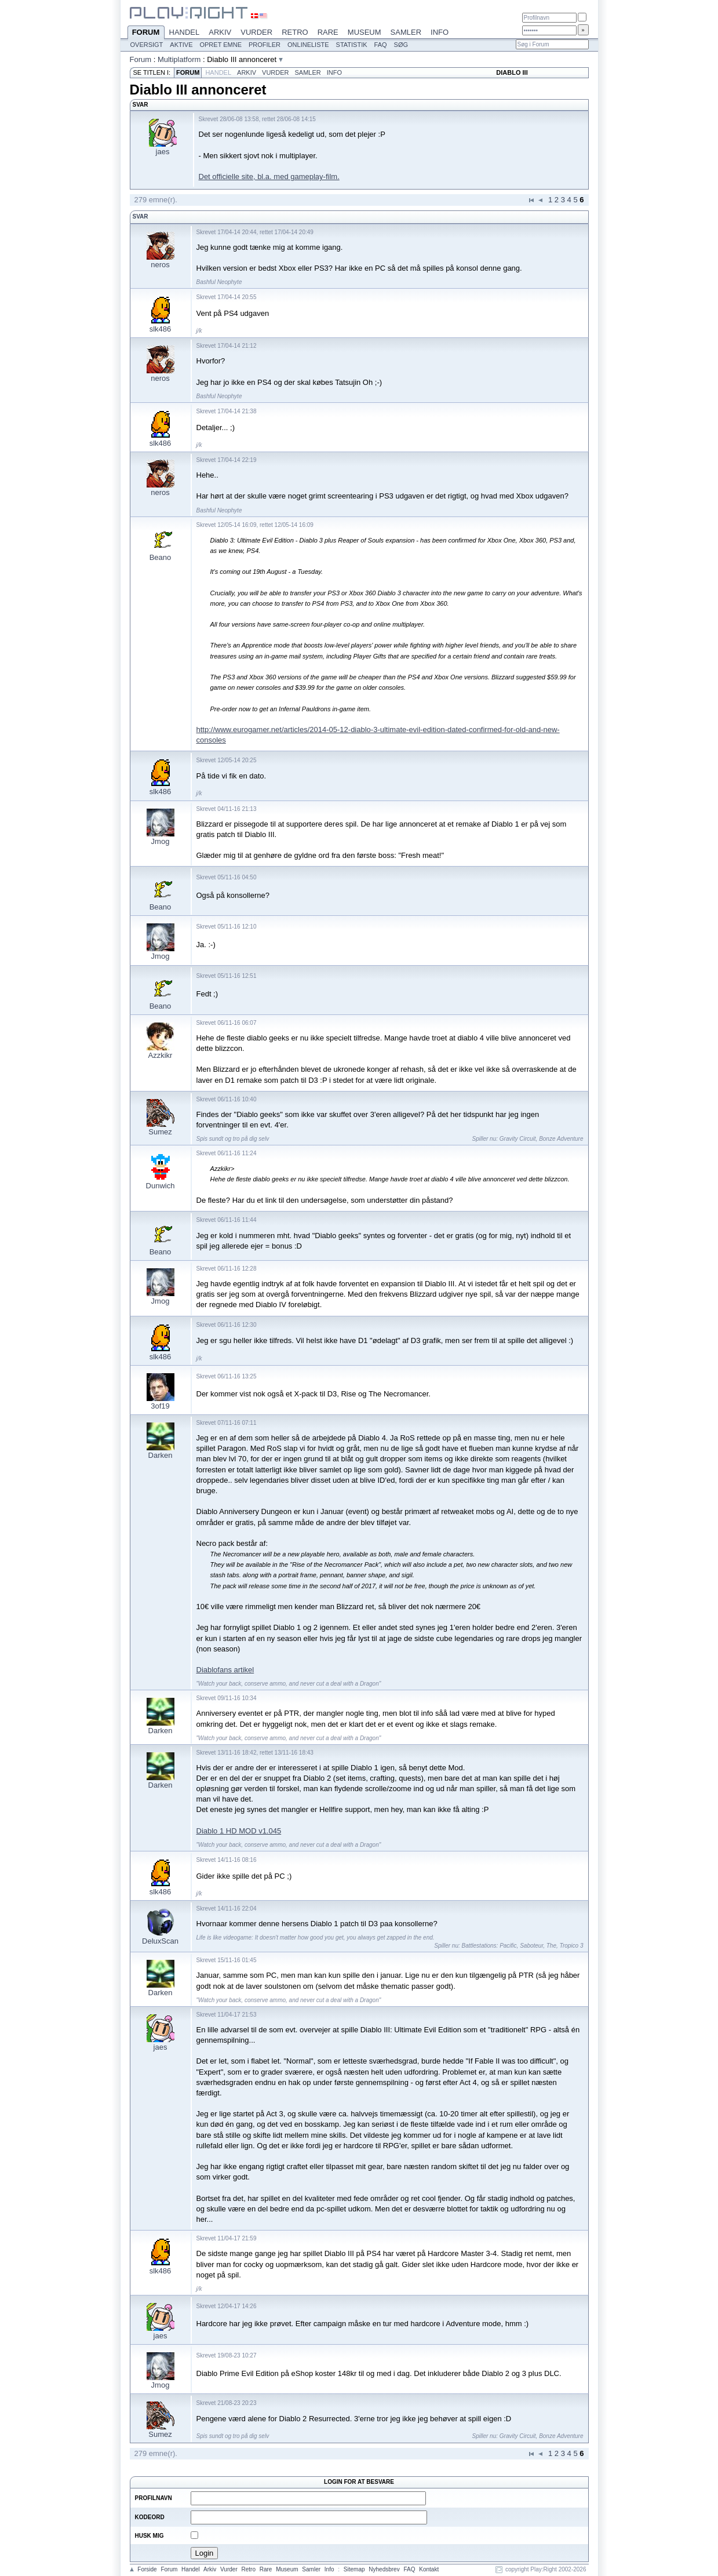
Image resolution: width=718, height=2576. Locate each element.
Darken (160, 1455)
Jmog (160, 841)
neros (160, 264)
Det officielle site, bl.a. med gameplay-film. (269, 176)
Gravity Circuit (518, 1139)
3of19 (160, 1406)
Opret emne (220, 44)
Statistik (351, 44)
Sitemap (354, 2569)
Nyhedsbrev (384, 2569)
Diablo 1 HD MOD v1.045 (239, 1831)
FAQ (380, 44)
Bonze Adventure (561, 1139)
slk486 (161, 329)
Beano (161, 557)
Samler (406, 32)
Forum (146, 33)
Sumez (160, 1131)
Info (440, 32)
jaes (163, 151)
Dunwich (160, 1185)
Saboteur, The (538, 1945)
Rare (328, 32)
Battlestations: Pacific (489, 1945)
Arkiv (220, 32)
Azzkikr (160, 1055)
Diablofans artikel (225, 1669)
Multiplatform (179, 59)
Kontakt (429, 2569)
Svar (140, 216)
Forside (146, 2569)
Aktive (181, 44)
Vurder (256, 32)
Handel (184, 32)
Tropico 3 (572, 1945)
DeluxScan (160, 1941)
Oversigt (146, 44)
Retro (295, 32)
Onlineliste (308, 44)
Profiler (264, 44)
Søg (401, 44)
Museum (364, 32)
